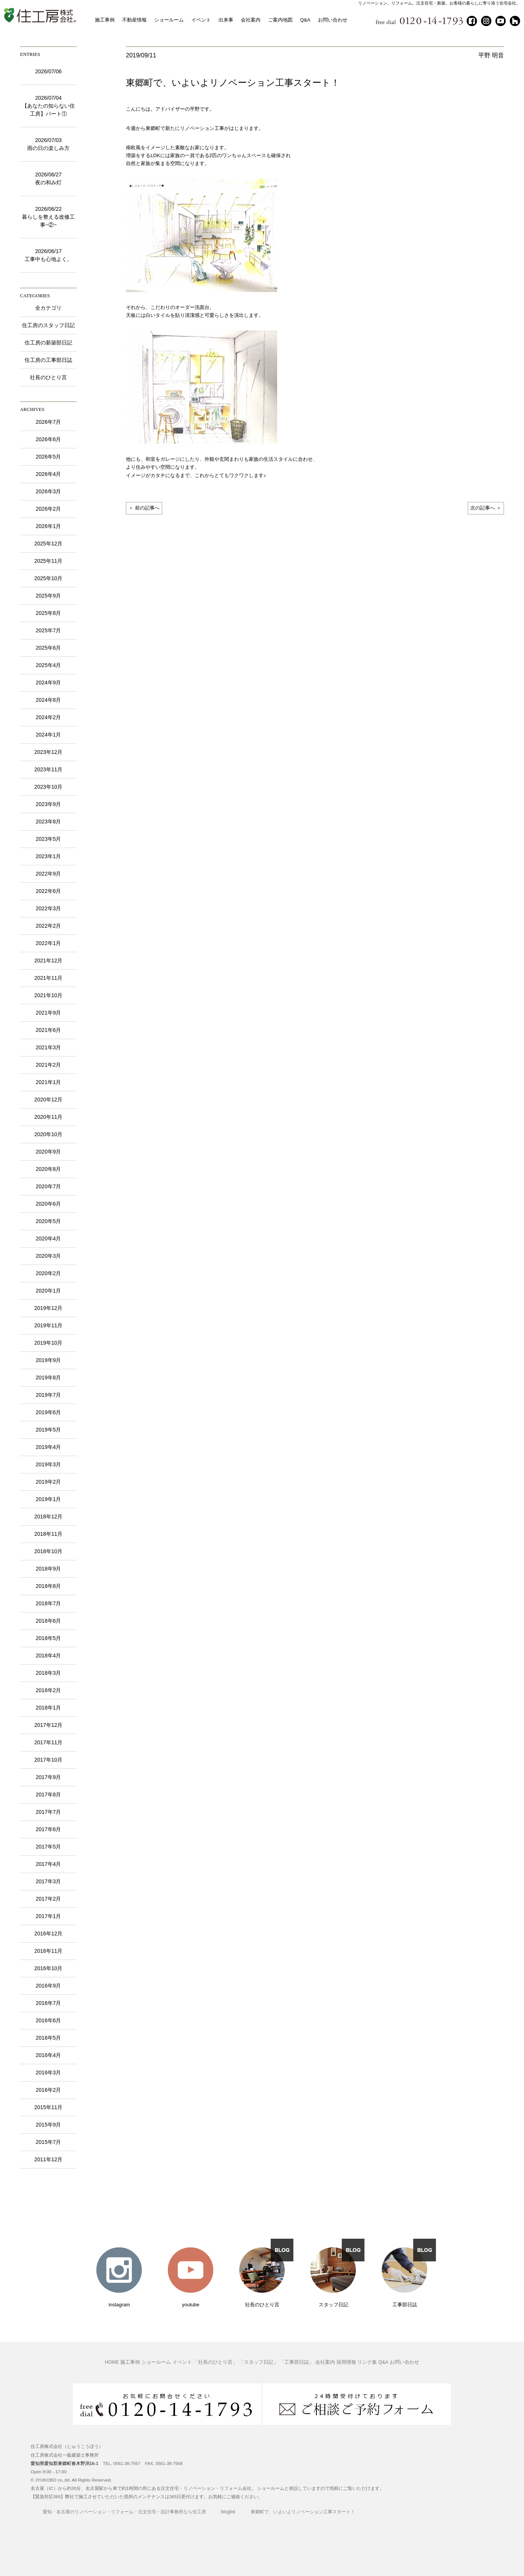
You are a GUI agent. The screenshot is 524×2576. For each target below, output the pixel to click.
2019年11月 (48, 1325)
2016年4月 (48, 2055)
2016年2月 (48, 2090)
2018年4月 (48, 1655)
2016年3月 (48, 2072)
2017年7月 (48, 1812)
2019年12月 (48, 1308)
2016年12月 (48, 1933)
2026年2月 (48, 509)
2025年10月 (48, 578)
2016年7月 (48, 2003)
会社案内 (250, 20)
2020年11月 (48, 1117)
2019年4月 (48, 1447)
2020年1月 (48, 1291)
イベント (201, 20)
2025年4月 (48, 665)
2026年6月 (48, 439)
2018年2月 (48, 1690)
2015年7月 (48, 2142)
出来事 (226, 20)
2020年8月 (48, 1169)
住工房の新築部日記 (48, 343)
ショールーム (169, 20)
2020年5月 (48, 1221)
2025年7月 (48, 630)
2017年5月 (48, 1847)
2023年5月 (48, 839)
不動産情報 (134, 20)
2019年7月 (48, 1395)
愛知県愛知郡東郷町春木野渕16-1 (64, 2463)
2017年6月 (48, 1829)
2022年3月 (48, 908)
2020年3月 (48, 1256)
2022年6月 (48, 891)
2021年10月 (48, 995)
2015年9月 (48, 2125)
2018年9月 (48, 1569)
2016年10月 (48, 1968)
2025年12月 (48, 544)
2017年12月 (48, 1725)
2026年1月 (48, 526)
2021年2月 (48, 1065)
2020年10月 (48, 1134)
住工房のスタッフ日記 (48, 325)
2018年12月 (48, 1516)
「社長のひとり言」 (215, 2362)
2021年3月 (48, 1047)
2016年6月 (48, 2020)
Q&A (305, 20)
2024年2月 (48, 717)
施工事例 (105, 20)
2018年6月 (48, 1621)
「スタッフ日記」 (258, 2362)
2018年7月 (48, 1603)
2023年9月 (48, 804)
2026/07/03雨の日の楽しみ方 (48, 144)
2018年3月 (48, 1673)
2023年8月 (48, 822)
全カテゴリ (48, 308)
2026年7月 (48, 422)
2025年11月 (48, 561)
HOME (112, 2362)
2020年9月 (48, 1152)
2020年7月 (48, 1186)
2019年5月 (48, 1430)
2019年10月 (48, 1343)
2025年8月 (48, 613)
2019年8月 (48, 1377)
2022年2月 (48, 926)
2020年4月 (48, 1238)
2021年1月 (48, 1082)
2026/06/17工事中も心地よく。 (48, 255)
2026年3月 (48, 491)
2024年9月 (48, 683)
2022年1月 (48, 943)
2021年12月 (48, 961)
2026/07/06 (48, 71)
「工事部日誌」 (296, 2362)
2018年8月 (48, 1586)
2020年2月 (48, 1273)
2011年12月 (48, 2159)
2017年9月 (48, 1777)
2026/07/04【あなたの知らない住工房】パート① (48, 106)
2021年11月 (48, 978)
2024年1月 (48, 735)
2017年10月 (48, 1760)
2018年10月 (48, 1551)
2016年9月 (48, 1986)
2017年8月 (48, 1794)
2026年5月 (48, 457)
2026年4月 (48, 474)
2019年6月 (48, 1412)
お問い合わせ (332, 20)
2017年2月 (48, 1899)
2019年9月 (48, 1360)
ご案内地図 (280, 20)
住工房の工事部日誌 (48, 360)
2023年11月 (48, 769)
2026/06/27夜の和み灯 (48, 178)
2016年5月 (48, 2038)
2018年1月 (48, 1708)
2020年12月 (48, 1099)
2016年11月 (48, 1951)
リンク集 (367, 2362)
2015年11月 (48, 2107)
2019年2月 (48, 1482)
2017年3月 (48, 1881)
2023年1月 (48, 856)
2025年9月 (48, 596)
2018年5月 (48, 1638)
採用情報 (346, 2362)
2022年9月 (48, 874)
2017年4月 (48, 1864)
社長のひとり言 (48, 377)
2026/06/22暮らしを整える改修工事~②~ (48, 217)
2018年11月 (48, 1534)
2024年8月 (48, 700)
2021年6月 (48, 1030)
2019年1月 (48, 1499)
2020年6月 (48, 1204)
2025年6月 (48, 648)
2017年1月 (48, 1916)
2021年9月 (48, 1013)
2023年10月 (48, 787)
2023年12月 (48, 752)
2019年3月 (48, 1464)
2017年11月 (48, 1742)
